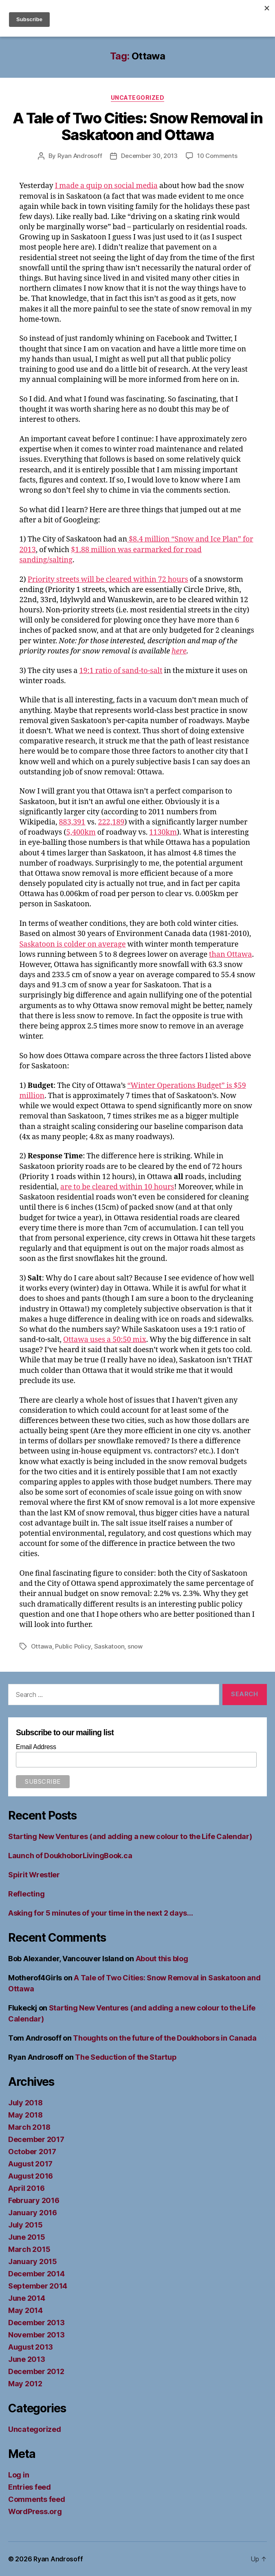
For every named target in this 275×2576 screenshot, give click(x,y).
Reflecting (26, 1894)
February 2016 (33, 2200)
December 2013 (36, 2322)
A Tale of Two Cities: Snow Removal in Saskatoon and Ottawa (138, 126)
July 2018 (25, 2102)
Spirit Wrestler (34, 1874)
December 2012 (36, 2371)
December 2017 (36, 2139)
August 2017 (30, 2163)
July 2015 (25, 2225)
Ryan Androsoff (79, 156)
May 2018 (25, 2115)
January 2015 (32, 2261)
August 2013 (30, 2347)
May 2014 (25, 2310)
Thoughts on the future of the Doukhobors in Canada (165, 2038)
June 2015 (26, 2237)
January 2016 (32, 2212)
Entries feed (29, 2487)
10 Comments (217, 156)
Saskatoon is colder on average (73, 944)
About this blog (162, 1958)
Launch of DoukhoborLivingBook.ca (70, 1855)
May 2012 (25, 2383)
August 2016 (30, 2176)
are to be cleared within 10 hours (117, 1187)
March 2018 (29, 2127)
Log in (18, 2475)
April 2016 (26, 2188)
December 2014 (36, 2273)
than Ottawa (230, 954)
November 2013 (36, 2334)
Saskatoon (109, 1646)
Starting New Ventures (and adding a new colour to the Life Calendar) (130, 1836)
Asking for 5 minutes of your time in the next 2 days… (100, 1913)
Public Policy (73, 1646)
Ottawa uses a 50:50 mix (104, 1339)
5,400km (80, 832)
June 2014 (26, 2298)
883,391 (72, 822)
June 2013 (26, 2359)
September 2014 (37, 2286)
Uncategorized (138, 97)
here (179, 651)
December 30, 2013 (149, 156)
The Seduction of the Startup (125, 2057)
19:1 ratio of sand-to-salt (120, 670)
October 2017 (32, 2151)
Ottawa (41, 1646)
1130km (163, 832)
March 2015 (29, 2249)
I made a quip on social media (106, 186)
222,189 (111, 822)
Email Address (36, 1746)
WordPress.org (35, 2511)
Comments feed (36, 2499)
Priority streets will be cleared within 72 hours (108, 579)
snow (135, 1646)
